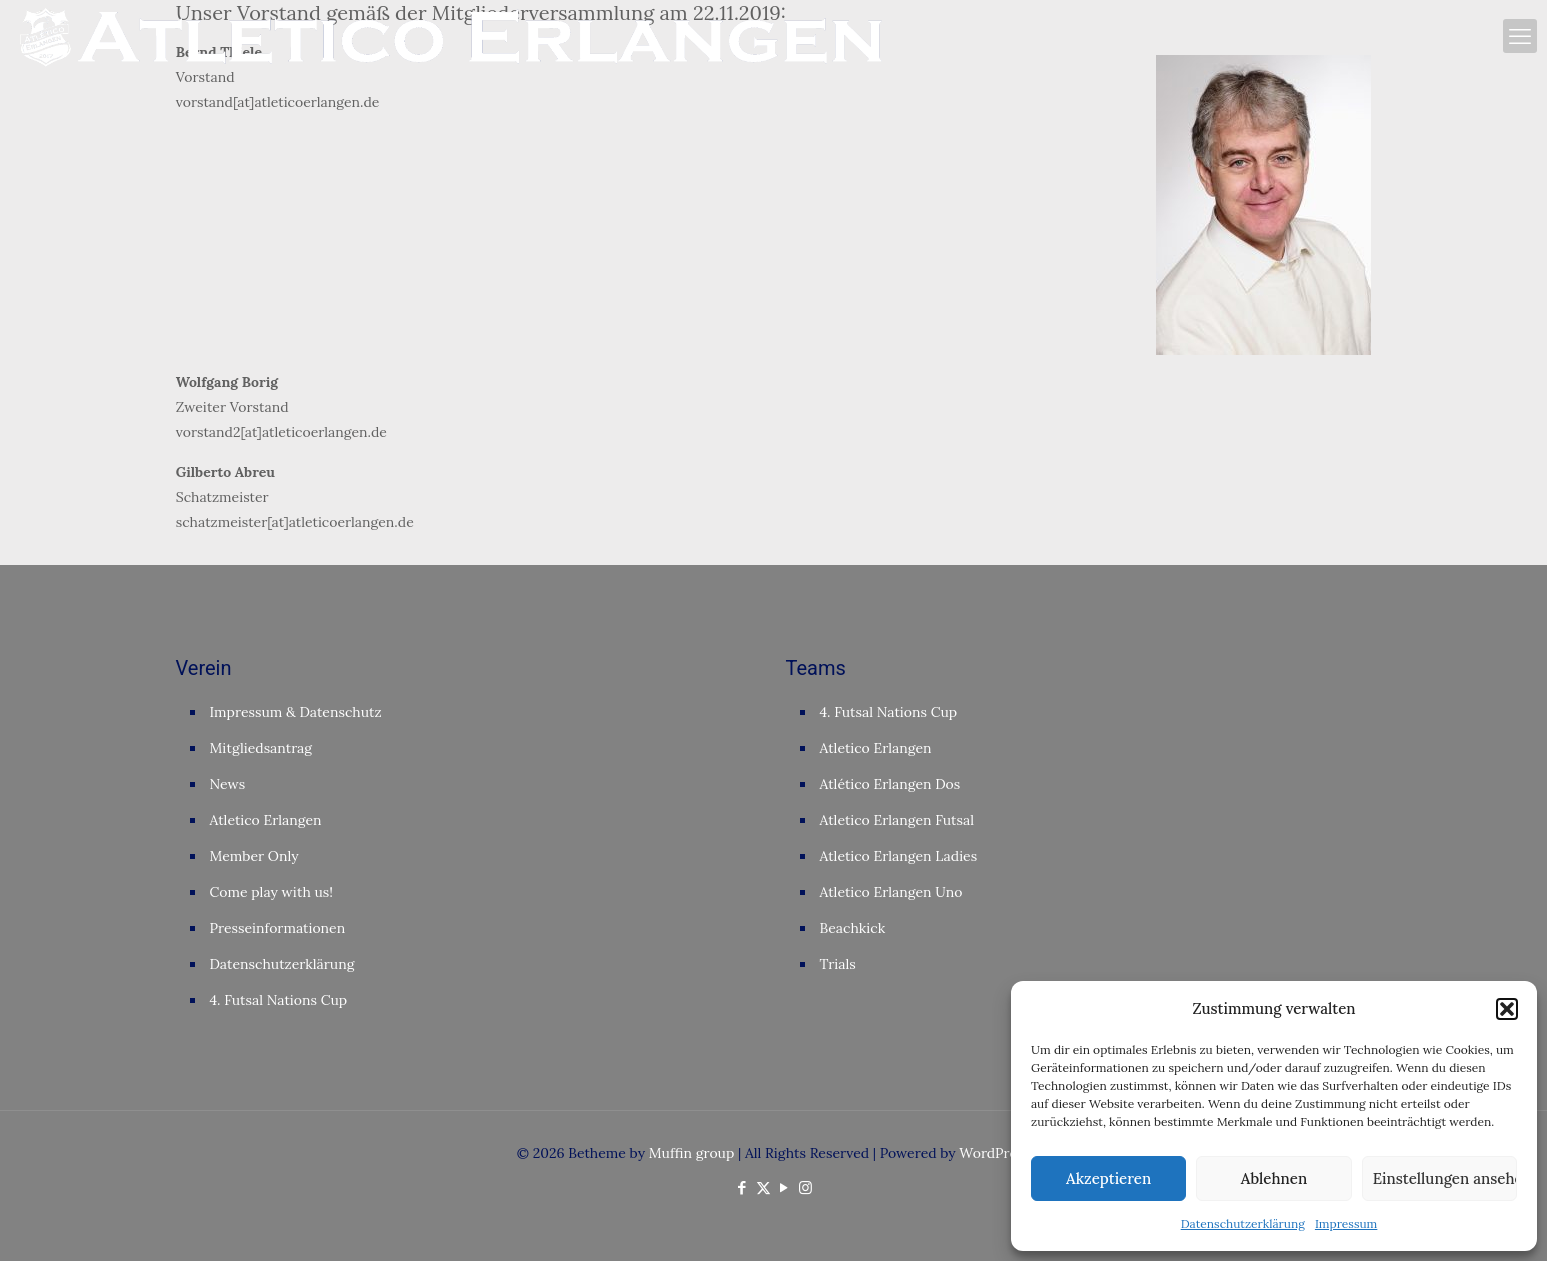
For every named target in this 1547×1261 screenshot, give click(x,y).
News (228, 784)
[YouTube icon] (784, 1187)
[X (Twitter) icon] (763, 1187)
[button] (1507, 1009)
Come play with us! (272, 892)
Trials (838, 964)
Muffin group (692, 1153)
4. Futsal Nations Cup (279, 1000)
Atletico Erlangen (266, 820)
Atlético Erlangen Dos (890, 784)
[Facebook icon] (742, 1187)
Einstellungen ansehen (1445, 1178)
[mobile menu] (1520, 36)
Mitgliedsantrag (261, 748)
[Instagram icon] (805, 1187)
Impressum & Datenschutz (296, 712)
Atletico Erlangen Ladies (899, 856)
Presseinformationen (278, 928)
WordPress (994, 1153)
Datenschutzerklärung (1243, 1223)
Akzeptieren (1108, 1178)
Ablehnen (1274, 1178)
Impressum (1346, 1223)
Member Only (254, 856)
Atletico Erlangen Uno (891, 892)
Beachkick (853, 928)
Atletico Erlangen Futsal (897, 820)
